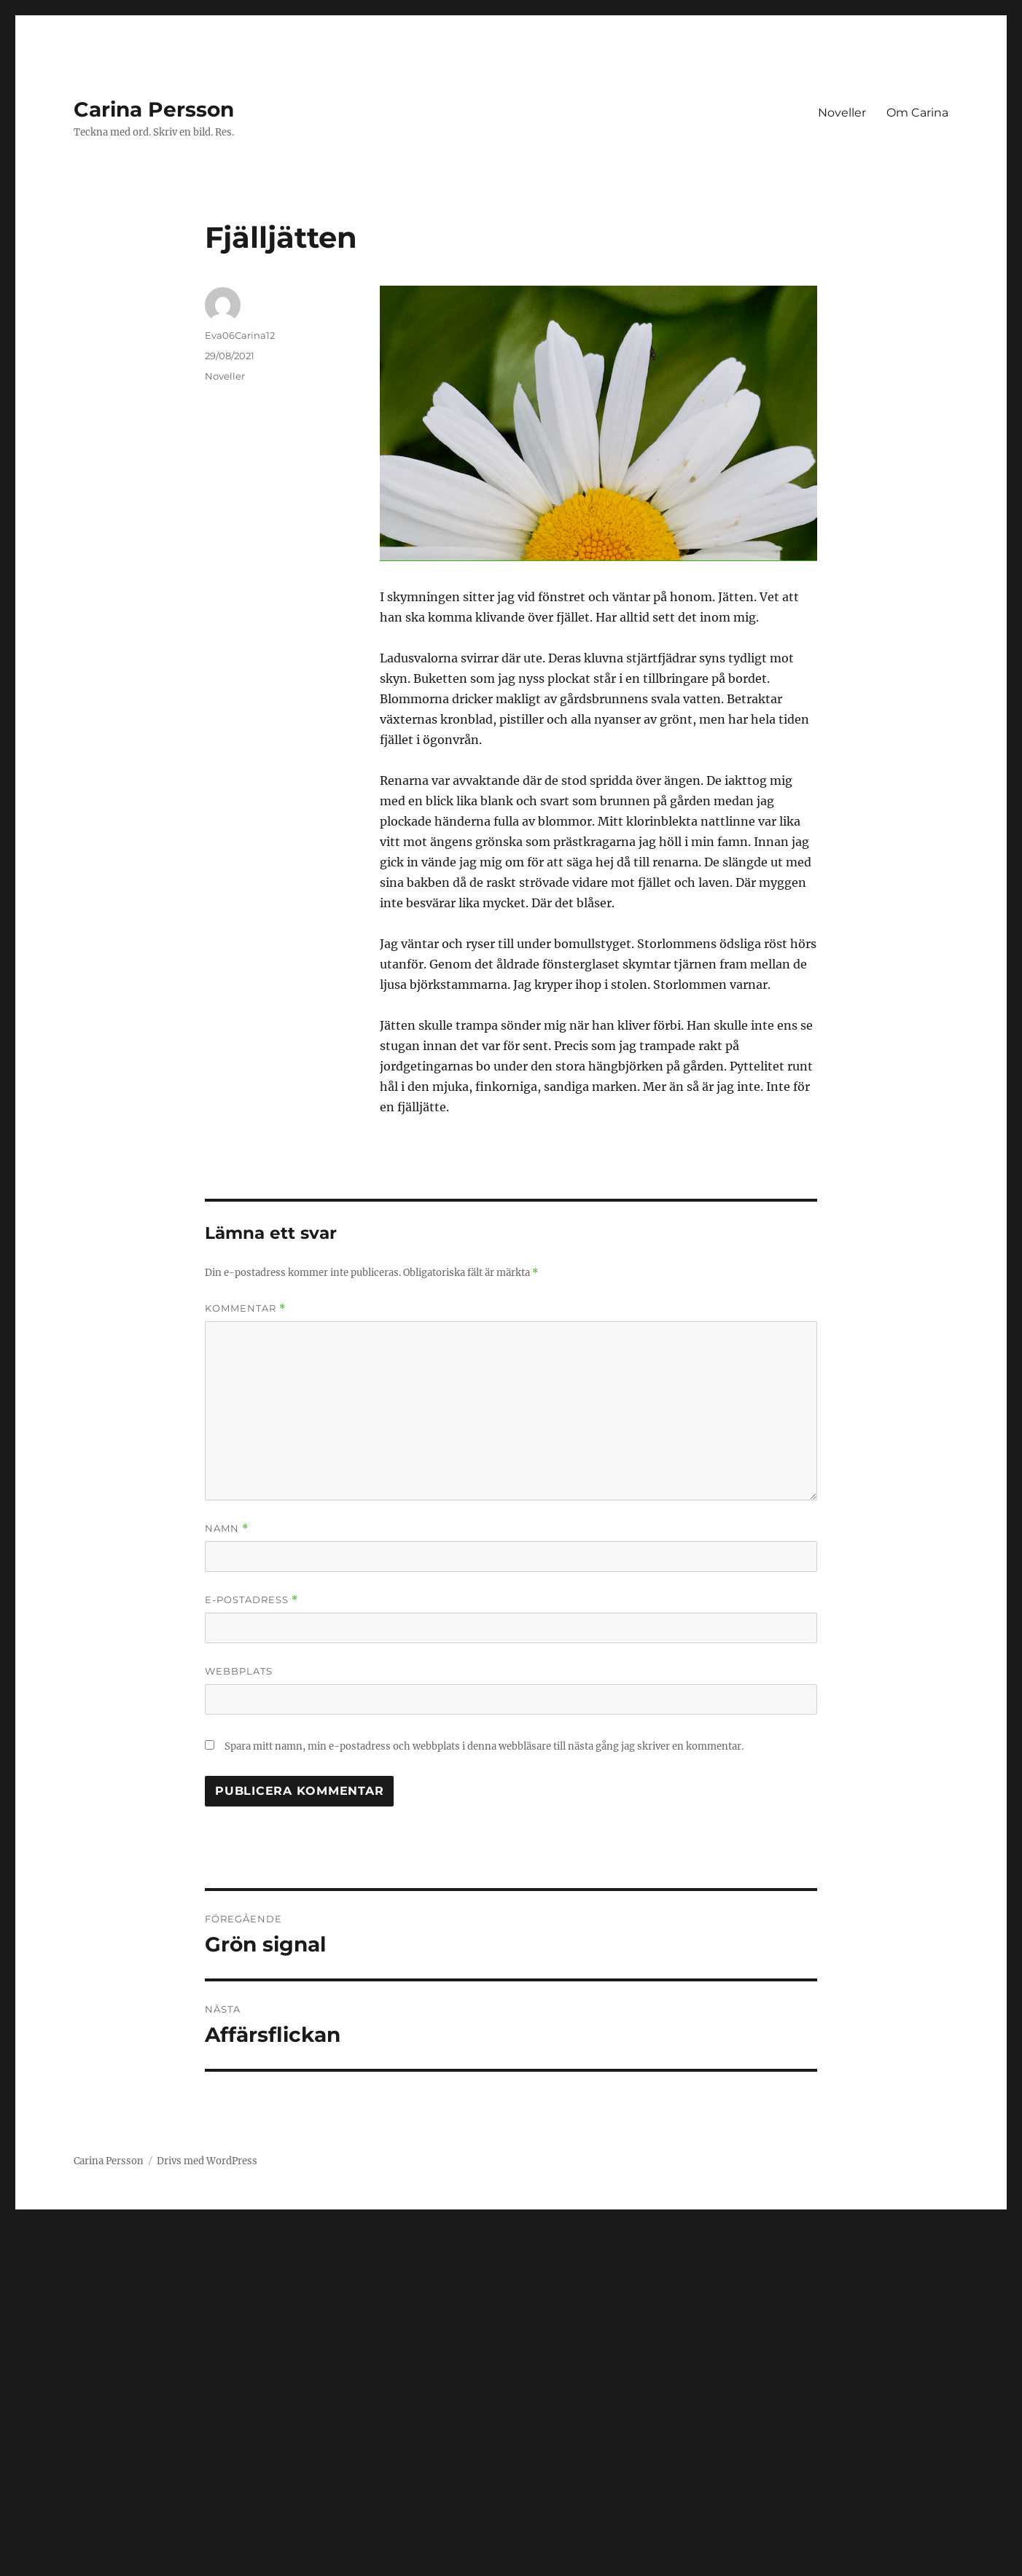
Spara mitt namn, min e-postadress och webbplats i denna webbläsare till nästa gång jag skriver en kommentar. (484, 1746)
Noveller (842, 113)
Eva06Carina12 (240, 335)
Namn (227, 1528)
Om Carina (917, 113)
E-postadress (251, 1600)
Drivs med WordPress (207, 2161)
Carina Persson (154, 109)
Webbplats (239, 1671)
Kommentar (245, 1308)
